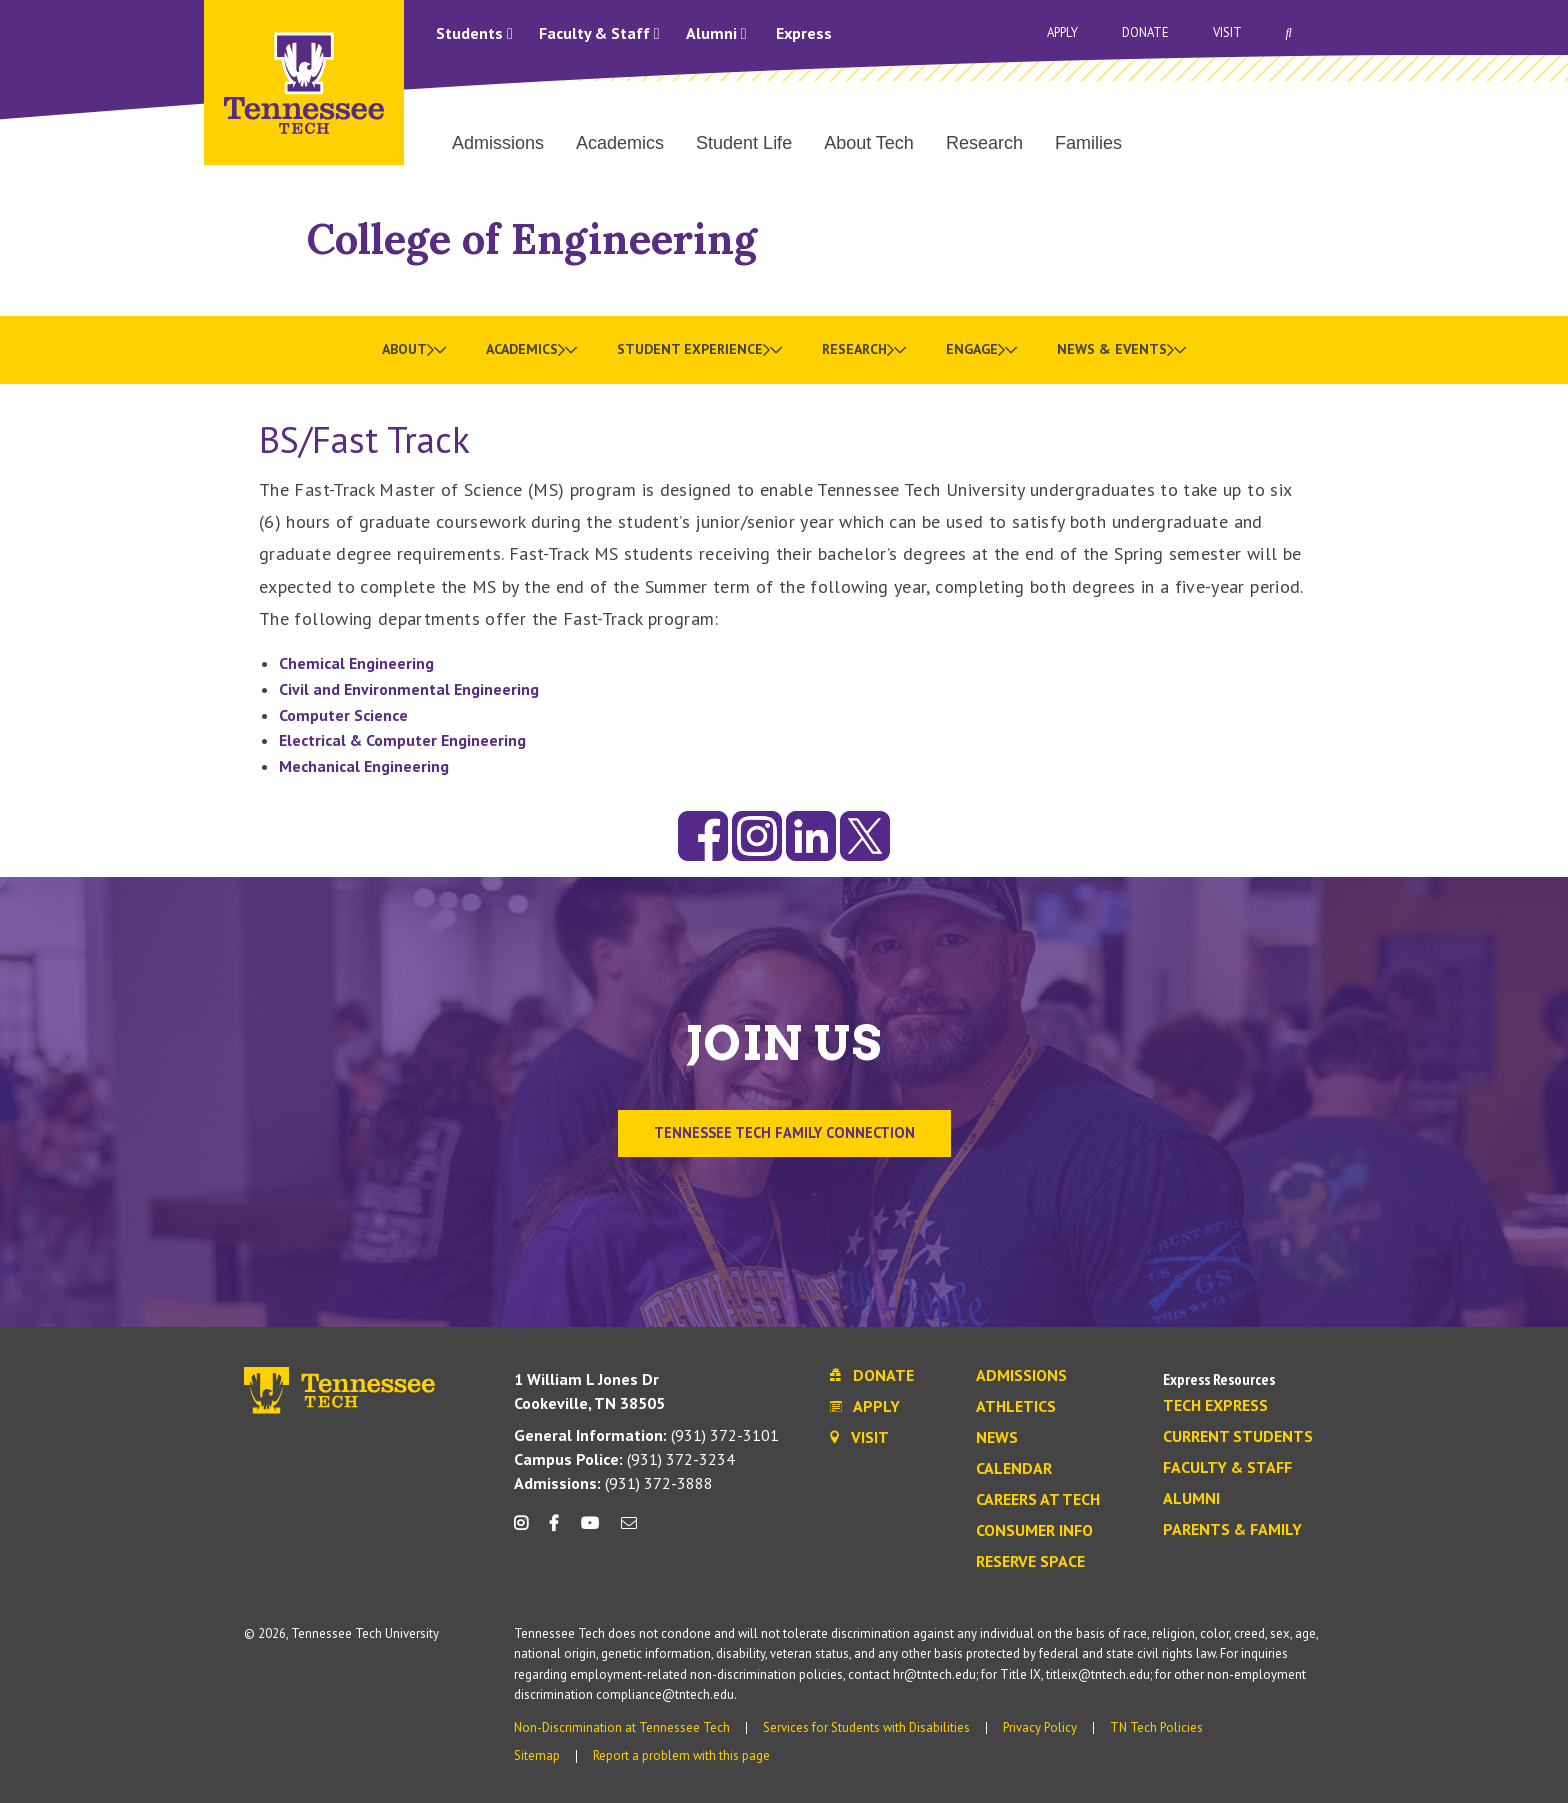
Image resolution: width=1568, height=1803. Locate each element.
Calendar (1014, 1469)
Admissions (1021, 1376)
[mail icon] (629, 1530)
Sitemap (537, 1755)
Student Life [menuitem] (744, 143)
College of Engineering (532, 238)
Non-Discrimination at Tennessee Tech (622, 1727)
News (997, 1438)
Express (804, 33)
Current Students (1238, 1437)
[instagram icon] (526, 1530)
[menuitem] (414, 350)
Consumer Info (1034, 1531)
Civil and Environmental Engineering (409, 689)
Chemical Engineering (356, 663)
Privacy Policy (1040, 1727)
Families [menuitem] (1088, 143)
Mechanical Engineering (364, 766)
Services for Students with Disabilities (866, 1727)
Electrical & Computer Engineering (402, 740)
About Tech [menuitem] (869, 143)
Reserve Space (1030, 1562)
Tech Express (1215, 1406)
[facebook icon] (554, 1530)
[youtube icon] (590, 1530)
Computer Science (343, 715)
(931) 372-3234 (624, 1459)
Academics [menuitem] (620, 143)
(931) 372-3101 (646, 1435)
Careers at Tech (1038, 1500)
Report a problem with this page (681, 1755)
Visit (1227, 32)
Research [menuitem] (984, 143)
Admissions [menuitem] (498, 143)
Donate (1145, 32)
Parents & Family (1232, 1530)
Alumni (716, 33)
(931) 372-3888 (613, 1483)
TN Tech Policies (1156, 1727)
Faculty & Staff (599, 33)
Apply (1062, 32)
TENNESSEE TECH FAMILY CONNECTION (784, 1132)
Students (474, 33)
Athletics (1016, 1407)
